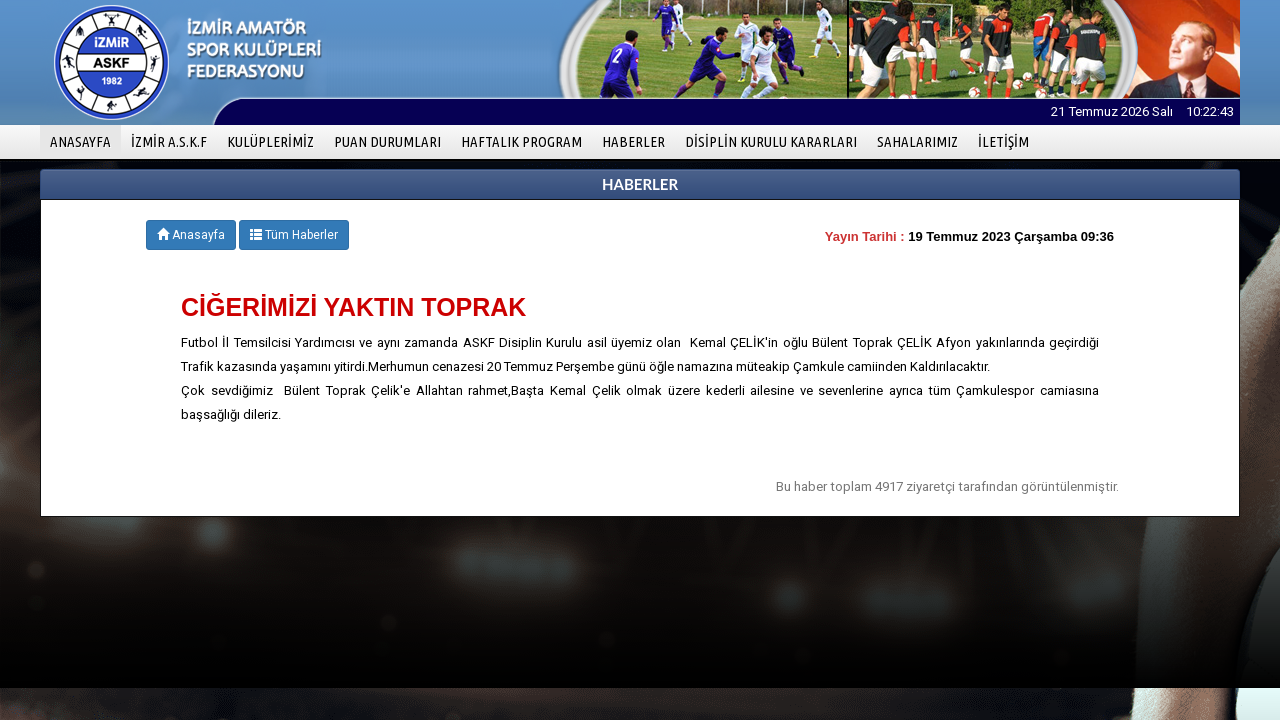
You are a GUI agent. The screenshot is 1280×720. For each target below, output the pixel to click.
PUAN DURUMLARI (387, 141)
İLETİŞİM (1003, 141)
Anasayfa (191, 235)
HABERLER (633, 141)
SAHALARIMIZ (917, 141)
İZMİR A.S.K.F (169, 141)
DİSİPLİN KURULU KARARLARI (771, 141)
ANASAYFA (85, 140)
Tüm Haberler (294, 235)
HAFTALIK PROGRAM (521, 141)
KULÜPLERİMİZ (270, 141)
